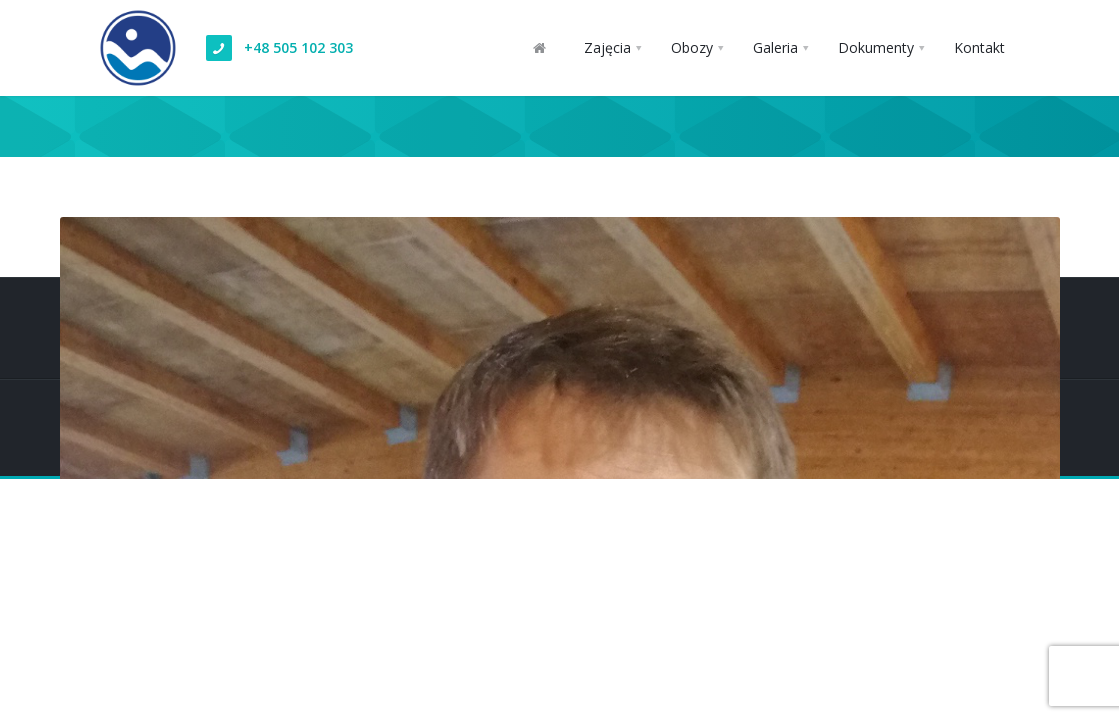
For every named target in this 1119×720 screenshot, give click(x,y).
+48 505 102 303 (298, 47)
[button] (612, 48)
